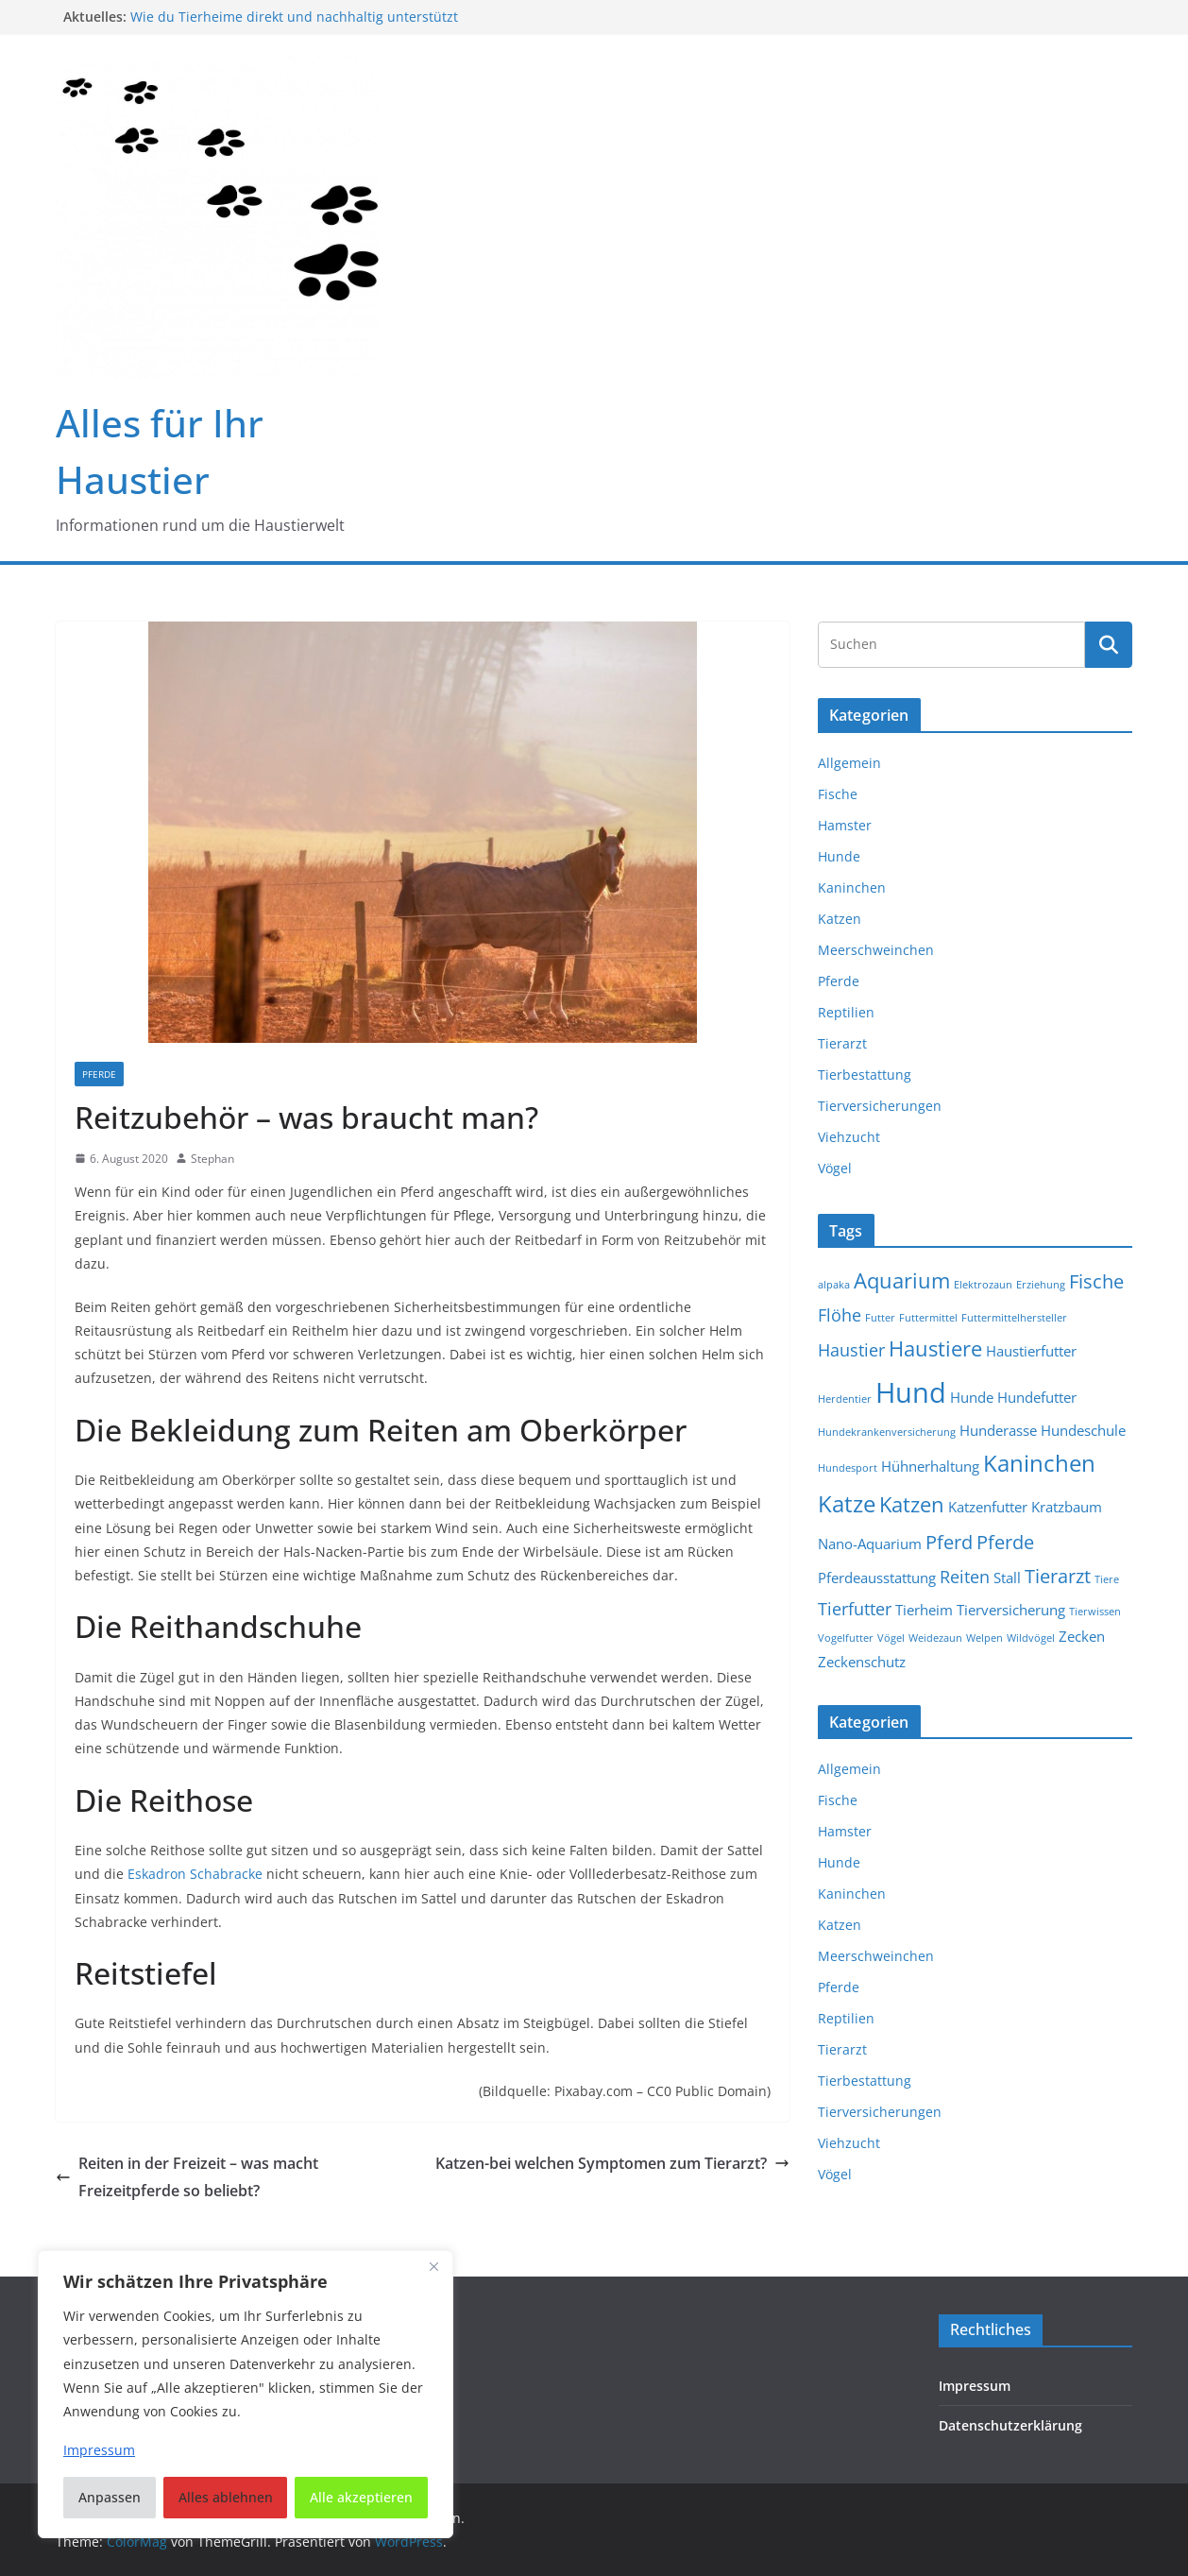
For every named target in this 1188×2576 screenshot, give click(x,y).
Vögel (835, 1168)
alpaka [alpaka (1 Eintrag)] (834, 1284)
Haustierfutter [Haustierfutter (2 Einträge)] (1031, 1350)
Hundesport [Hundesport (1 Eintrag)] (847, 1468)
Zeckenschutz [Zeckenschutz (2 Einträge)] (862, 1661)
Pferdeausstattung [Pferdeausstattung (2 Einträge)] (877, 1577)
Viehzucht (849, 1137)
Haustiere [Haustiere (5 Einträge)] (935, 1348)
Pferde (99, 1074)
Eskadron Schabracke (195, 1874)
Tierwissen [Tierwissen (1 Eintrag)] (1095, 1611)
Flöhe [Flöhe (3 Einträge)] (839, 1315)
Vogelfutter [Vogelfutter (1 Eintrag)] (846, 1638)
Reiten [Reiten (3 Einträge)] (965, 1576)
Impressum (974, 2386)
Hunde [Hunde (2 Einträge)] (971, 1397)
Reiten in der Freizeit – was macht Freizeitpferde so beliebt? (187, 2177)
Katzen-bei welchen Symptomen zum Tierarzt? (612, 2163)
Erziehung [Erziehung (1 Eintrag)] (1040, 1284)
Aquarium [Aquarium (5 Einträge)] (902, 1280)
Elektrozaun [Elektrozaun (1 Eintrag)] (983, 1284)
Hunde (839, 856)
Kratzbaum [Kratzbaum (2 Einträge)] (1066, 1506)
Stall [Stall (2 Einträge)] (1007, 1577)
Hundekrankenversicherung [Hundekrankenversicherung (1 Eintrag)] (887, 1432)
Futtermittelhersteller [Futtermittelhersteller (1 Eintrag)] (1014, 1317)
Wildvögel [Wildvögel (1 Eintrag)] (1031, 1638)
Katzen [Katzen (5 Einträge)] (911, 1504)
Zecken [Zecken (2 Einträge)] (1082, 1636)
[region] (245, 2394)
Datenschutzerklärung (1010, 2425)
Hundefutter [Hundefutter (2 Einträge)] (1037, 1397)
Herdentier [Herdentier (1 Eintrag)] (845, 1399)
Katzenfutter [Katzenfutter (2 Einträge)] (987, 1506)
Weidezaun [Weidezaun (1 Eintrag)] (935, 1638)
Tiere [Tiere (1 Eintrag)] (1107, 1579)
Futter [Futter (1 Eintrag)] (880, 1317)
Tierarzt (842, 1043)
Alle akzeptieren (361, 2497)
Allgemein (849, 763)
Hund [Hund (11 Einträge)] (910, 1392)
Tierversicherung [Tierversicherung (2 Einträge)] (1011, 1609)
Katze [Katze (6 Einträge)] (846, 1504)
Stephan (212, 1159)
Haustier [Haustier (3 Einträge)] (851, 1350)
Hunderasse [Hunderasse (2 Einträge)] (998, 1430)
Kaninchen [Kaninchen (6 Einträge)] (1039, 1463)
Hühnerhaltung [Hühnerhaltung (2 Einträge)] (930, 1466)
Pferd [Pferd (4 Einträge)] (949, 1541)
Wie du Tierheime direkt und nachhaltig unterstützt (294, 17)
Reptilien (846, 1012)
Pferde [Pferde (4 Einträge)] (1005, 1541)
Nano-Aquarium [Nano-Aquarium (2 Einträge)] (870, 1543)
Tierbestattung (864, 1074)
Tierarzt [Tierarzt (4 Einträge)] (1058, 1575)
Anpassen (109, 2497)
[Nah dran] (433, 2266)
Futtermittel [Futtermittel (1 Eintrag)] (928, 1317)
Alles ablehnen (225, 2497)
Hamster (845, 825)
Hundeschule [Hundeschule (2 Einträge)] (1083, 1430)
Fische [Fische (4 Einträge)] (1096, 1281)
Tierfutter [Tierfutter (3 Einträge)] (854, 1608)
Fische (837, 794)
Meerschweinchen (876, 950)
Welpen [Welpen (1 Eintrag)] (984, 1638)
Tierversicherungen (880, 1106)
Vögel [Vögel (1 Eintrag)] (891, 1638)
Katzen (839, 919)
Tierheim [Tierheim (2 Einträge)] (924, 1609)
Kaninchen (852, 887)
